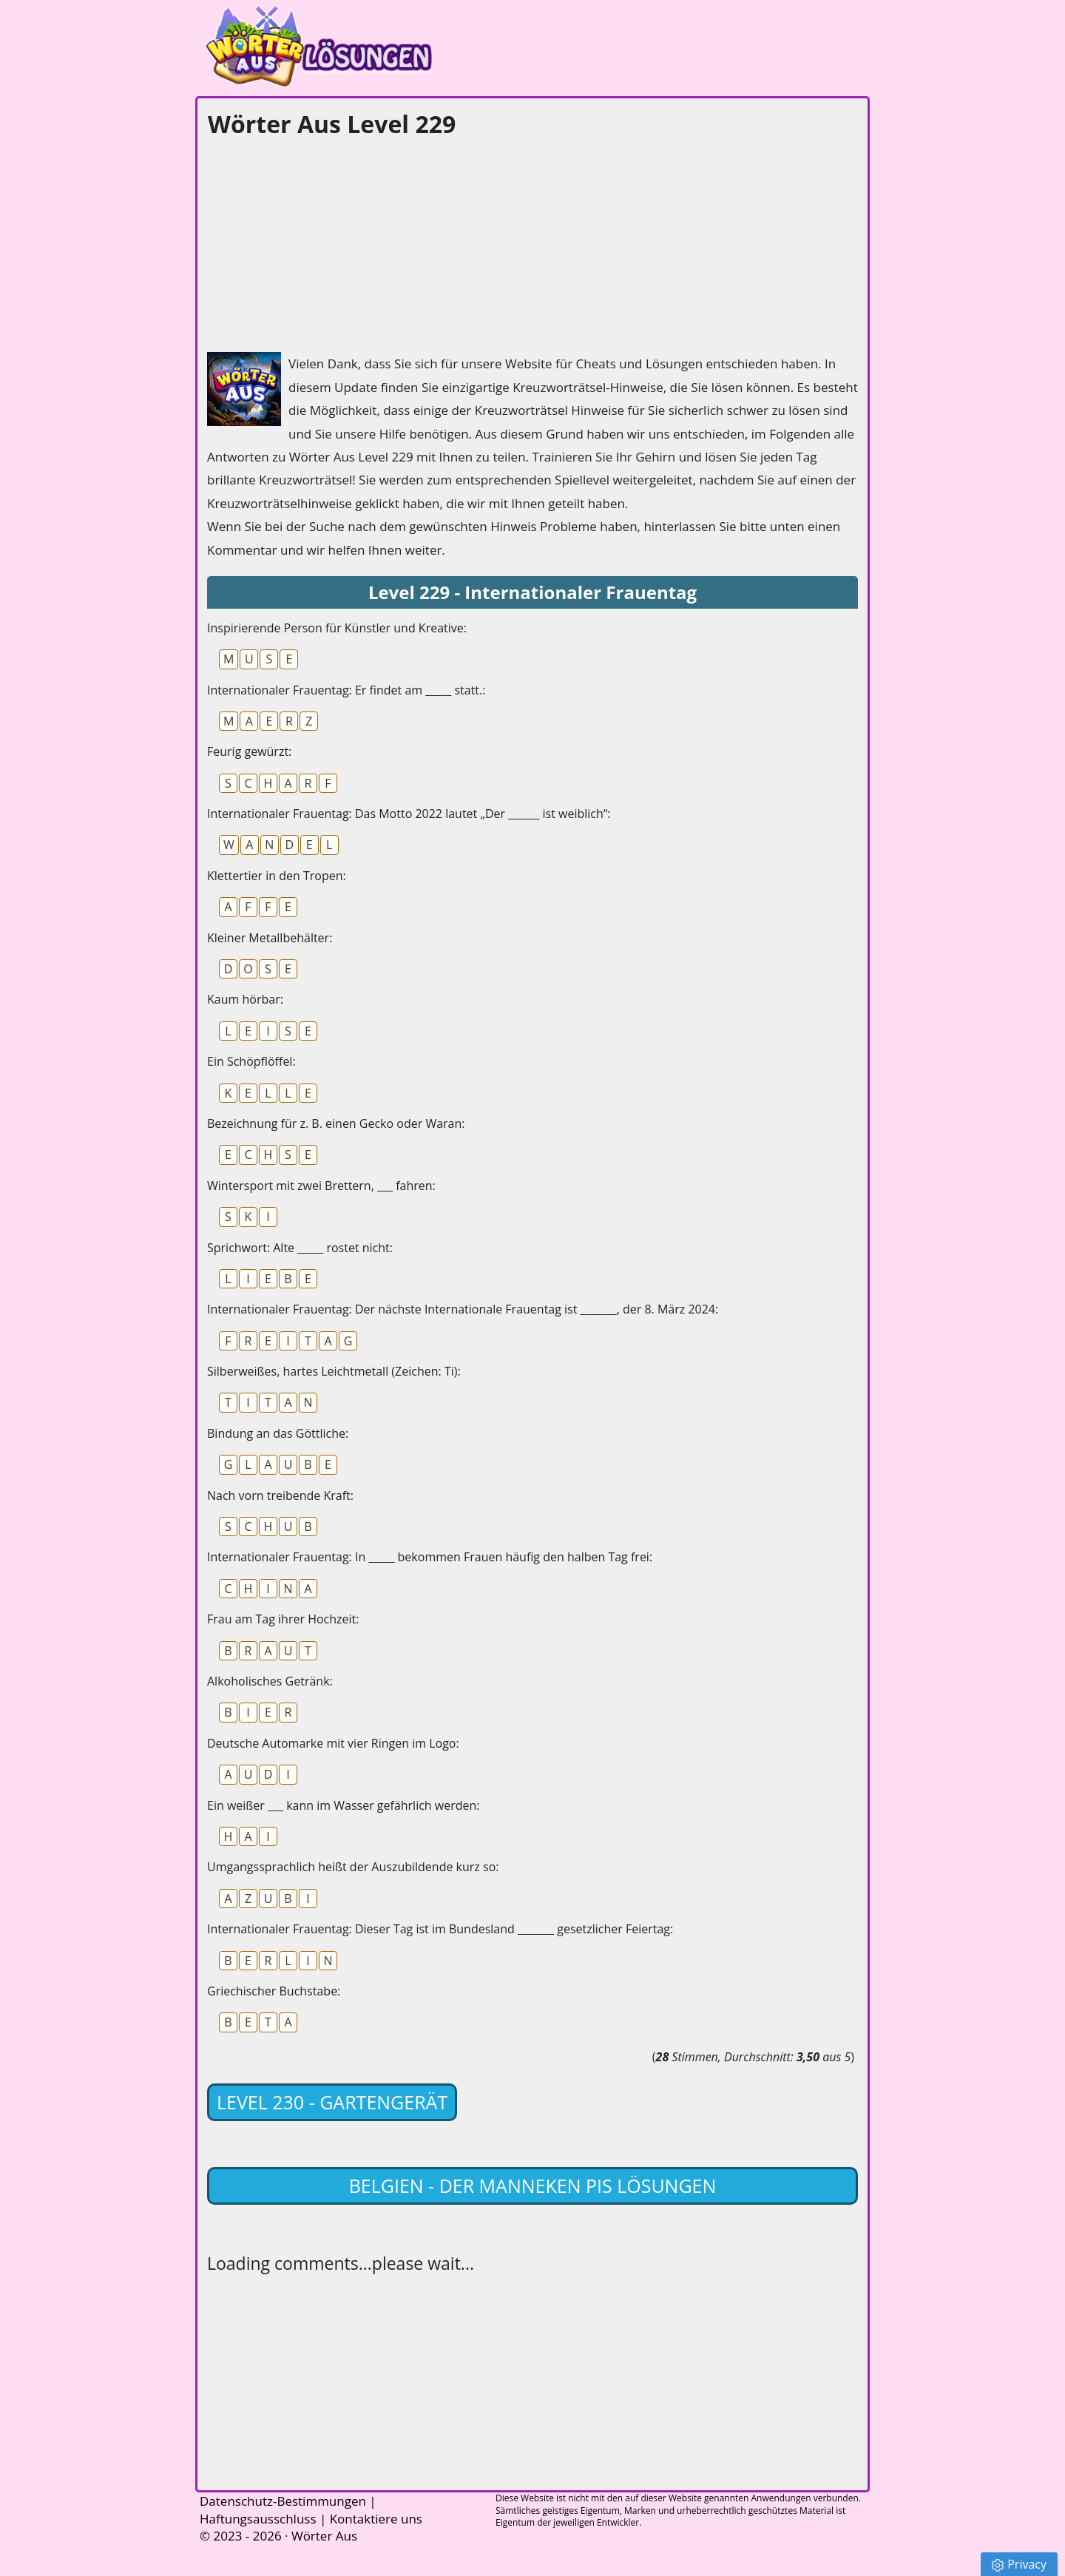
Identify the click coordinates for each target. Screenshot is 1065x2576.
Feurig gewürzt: (249, 751)
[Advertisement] (318, 241)
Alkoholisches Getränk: (270, 1681)
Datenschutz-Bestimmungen (283, 2500)
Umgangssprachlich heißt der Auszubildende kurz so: (352, 1867)
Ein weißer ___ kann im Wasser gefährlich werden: (343, 1805)
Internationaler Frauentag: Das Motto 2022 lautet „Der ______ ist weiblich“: (409, 813)
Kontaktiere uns (376, 2518)
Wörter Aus (324, 2535)
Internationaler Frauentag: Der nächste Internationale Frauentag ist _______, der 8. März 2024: (462, 1309)
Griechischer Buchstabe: (273, 1991)
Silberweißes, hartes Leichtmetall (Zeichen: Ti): (334, 1371)
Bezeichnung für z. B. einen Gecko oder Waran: (336, 1123)
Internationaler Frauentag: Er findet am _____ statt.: (346, 690)
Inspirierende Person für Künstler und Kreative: (337, 628)
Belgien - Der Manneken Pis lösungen (533, 2185)
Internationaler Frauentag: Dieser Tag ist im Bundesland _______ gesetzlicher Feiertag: (440, 1929)
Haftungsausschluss (258, 2518)
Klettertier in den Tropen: (276, 876)
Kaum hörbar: (245, 999)
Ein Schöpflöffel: (251, 1061)
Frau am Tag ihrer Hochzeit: (283, 1619)
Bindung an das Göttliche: (277, 1433)
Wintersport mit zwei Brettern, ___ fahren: (321, 1185)
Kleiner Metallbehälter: (269, 938)
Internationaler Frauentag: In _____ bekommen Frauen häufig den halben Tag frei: (429, 1557)
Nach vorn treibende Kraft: (280, 1495)
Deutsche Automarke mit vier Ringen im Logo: (333, 1743)
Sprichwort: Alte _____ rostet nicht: (300, 1248)
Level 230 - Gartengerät (332, 2101)
